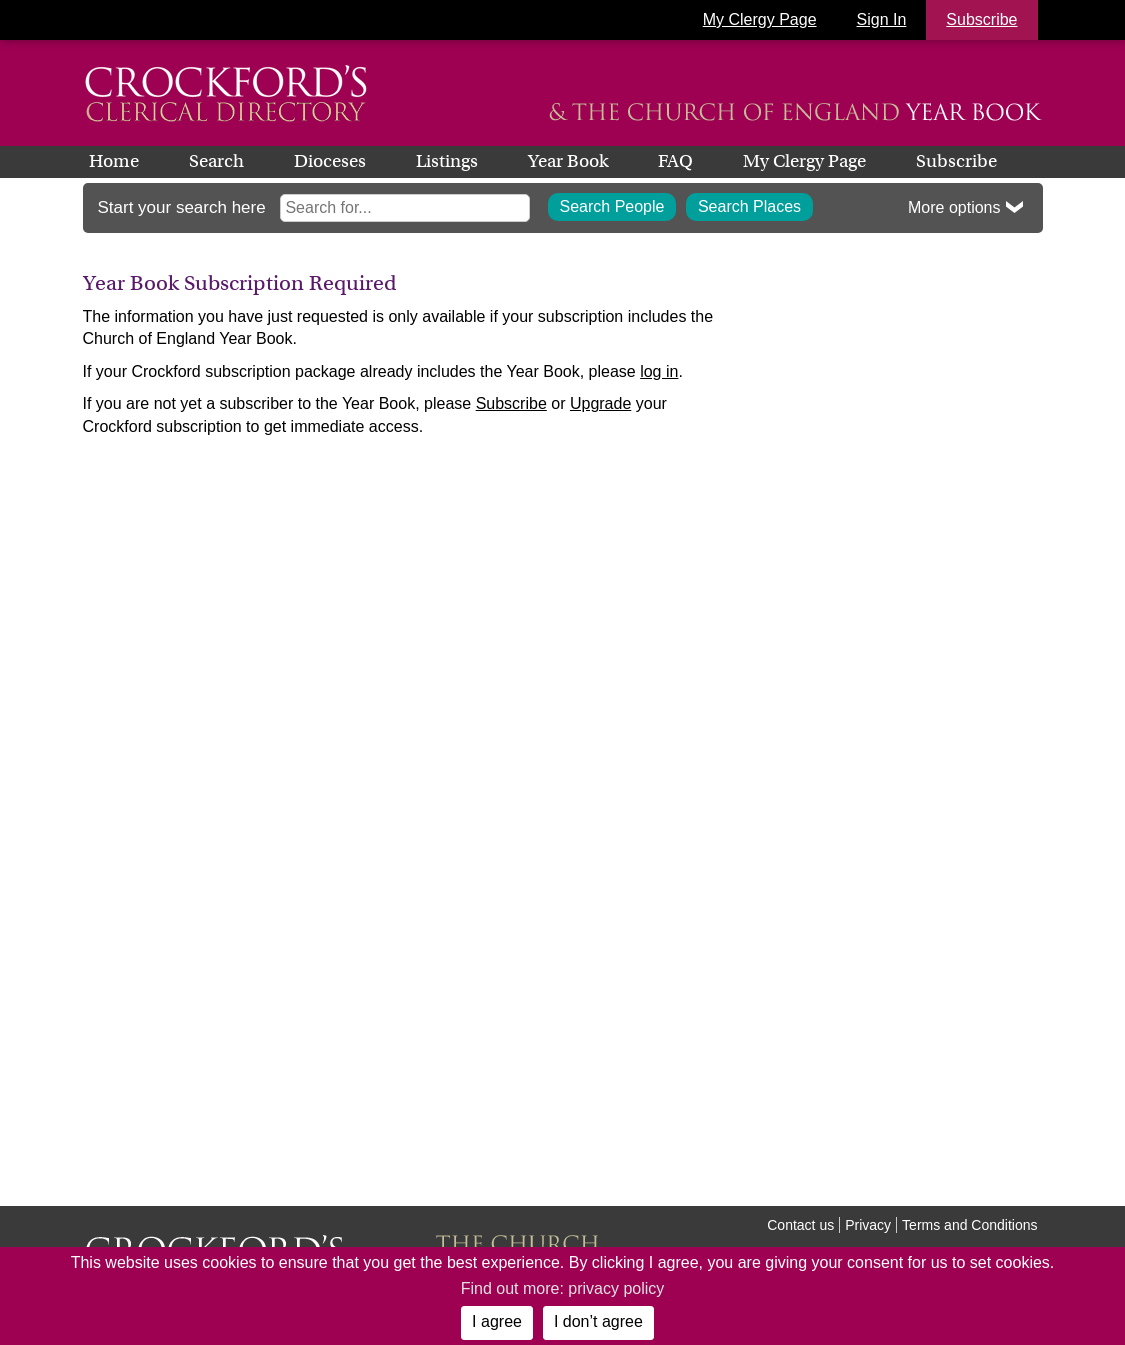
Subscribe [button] (981, 19)
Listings (447, 161)
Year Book (568, 161)
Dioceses (330, 161)
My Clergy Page (760, 19)
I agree (497, 1321)
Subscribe (956, 161)
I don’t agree (598, 1321)
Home (114, 161)
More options (954, 207)
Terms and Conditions (969, 1225)
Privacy (868, 1225)
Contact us (800, 1225)
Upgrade (600, 403)
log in (659, 371)
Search (216, 161)
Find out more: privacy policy (563, 1288)
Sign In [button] (882, 19)
